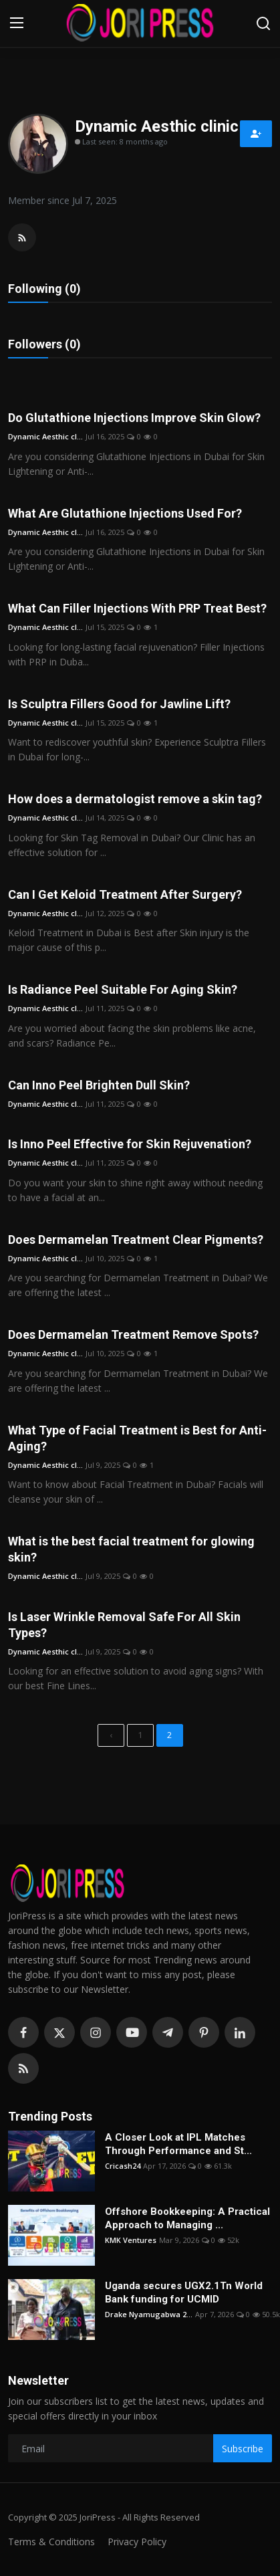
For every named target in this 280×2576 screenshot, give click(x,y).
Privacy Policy (137, 2541)
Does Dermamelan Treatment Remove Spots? (133, 1334)
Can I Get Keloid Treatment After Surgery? (125, 894)
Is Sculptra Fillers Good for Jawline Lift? (119, 704)
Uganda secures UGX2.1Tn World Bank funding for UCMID (184, 2292)
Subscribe (242, 2448)
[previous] (111, 1735)
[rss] (23, 2068)
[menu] (16, 23)
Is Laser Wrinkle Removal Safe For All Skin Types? (124, 1625)
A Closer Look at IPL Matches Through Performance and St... (178, 2144)
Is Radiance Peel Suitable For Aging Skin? (122, 989)
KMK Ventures (130, 2240)
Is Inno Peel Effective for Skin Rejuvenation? (129, 1144)
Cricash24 (122, 2166)
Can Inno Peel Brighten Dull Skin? (99, 1085)
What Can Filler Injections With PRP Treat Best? (137, 608)
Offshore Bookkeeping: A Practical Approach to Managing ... (187, 2218)
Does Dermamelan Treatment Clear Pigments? (135, 1239)
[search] (263, 23)
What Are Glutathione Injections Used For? (125, 513)
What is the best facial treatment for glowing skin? (131, 1549)
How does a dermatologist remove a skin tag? (135, 799)
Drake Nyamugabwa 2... (148, 2314)
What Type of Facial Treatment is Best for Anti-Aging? (137, 1438)
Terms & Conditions (51, 2541)
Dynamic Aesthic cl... (45, 436)
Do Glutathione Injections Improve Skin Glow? (134, 418)
